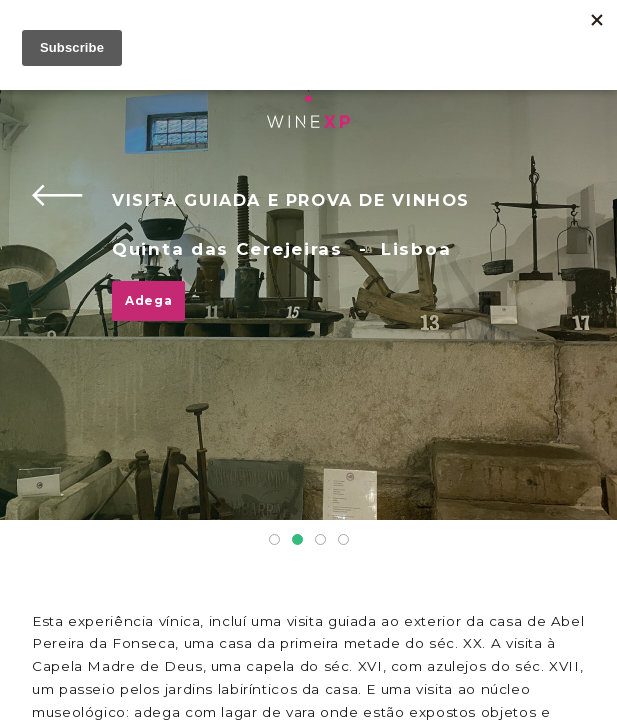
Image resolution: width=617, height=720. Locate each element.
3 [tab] (320, 539)
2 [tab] (297, 539)
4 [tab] (343, 539)
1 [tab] (274, 539)
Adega (148, 300)
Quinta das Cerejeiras (227, 249)
